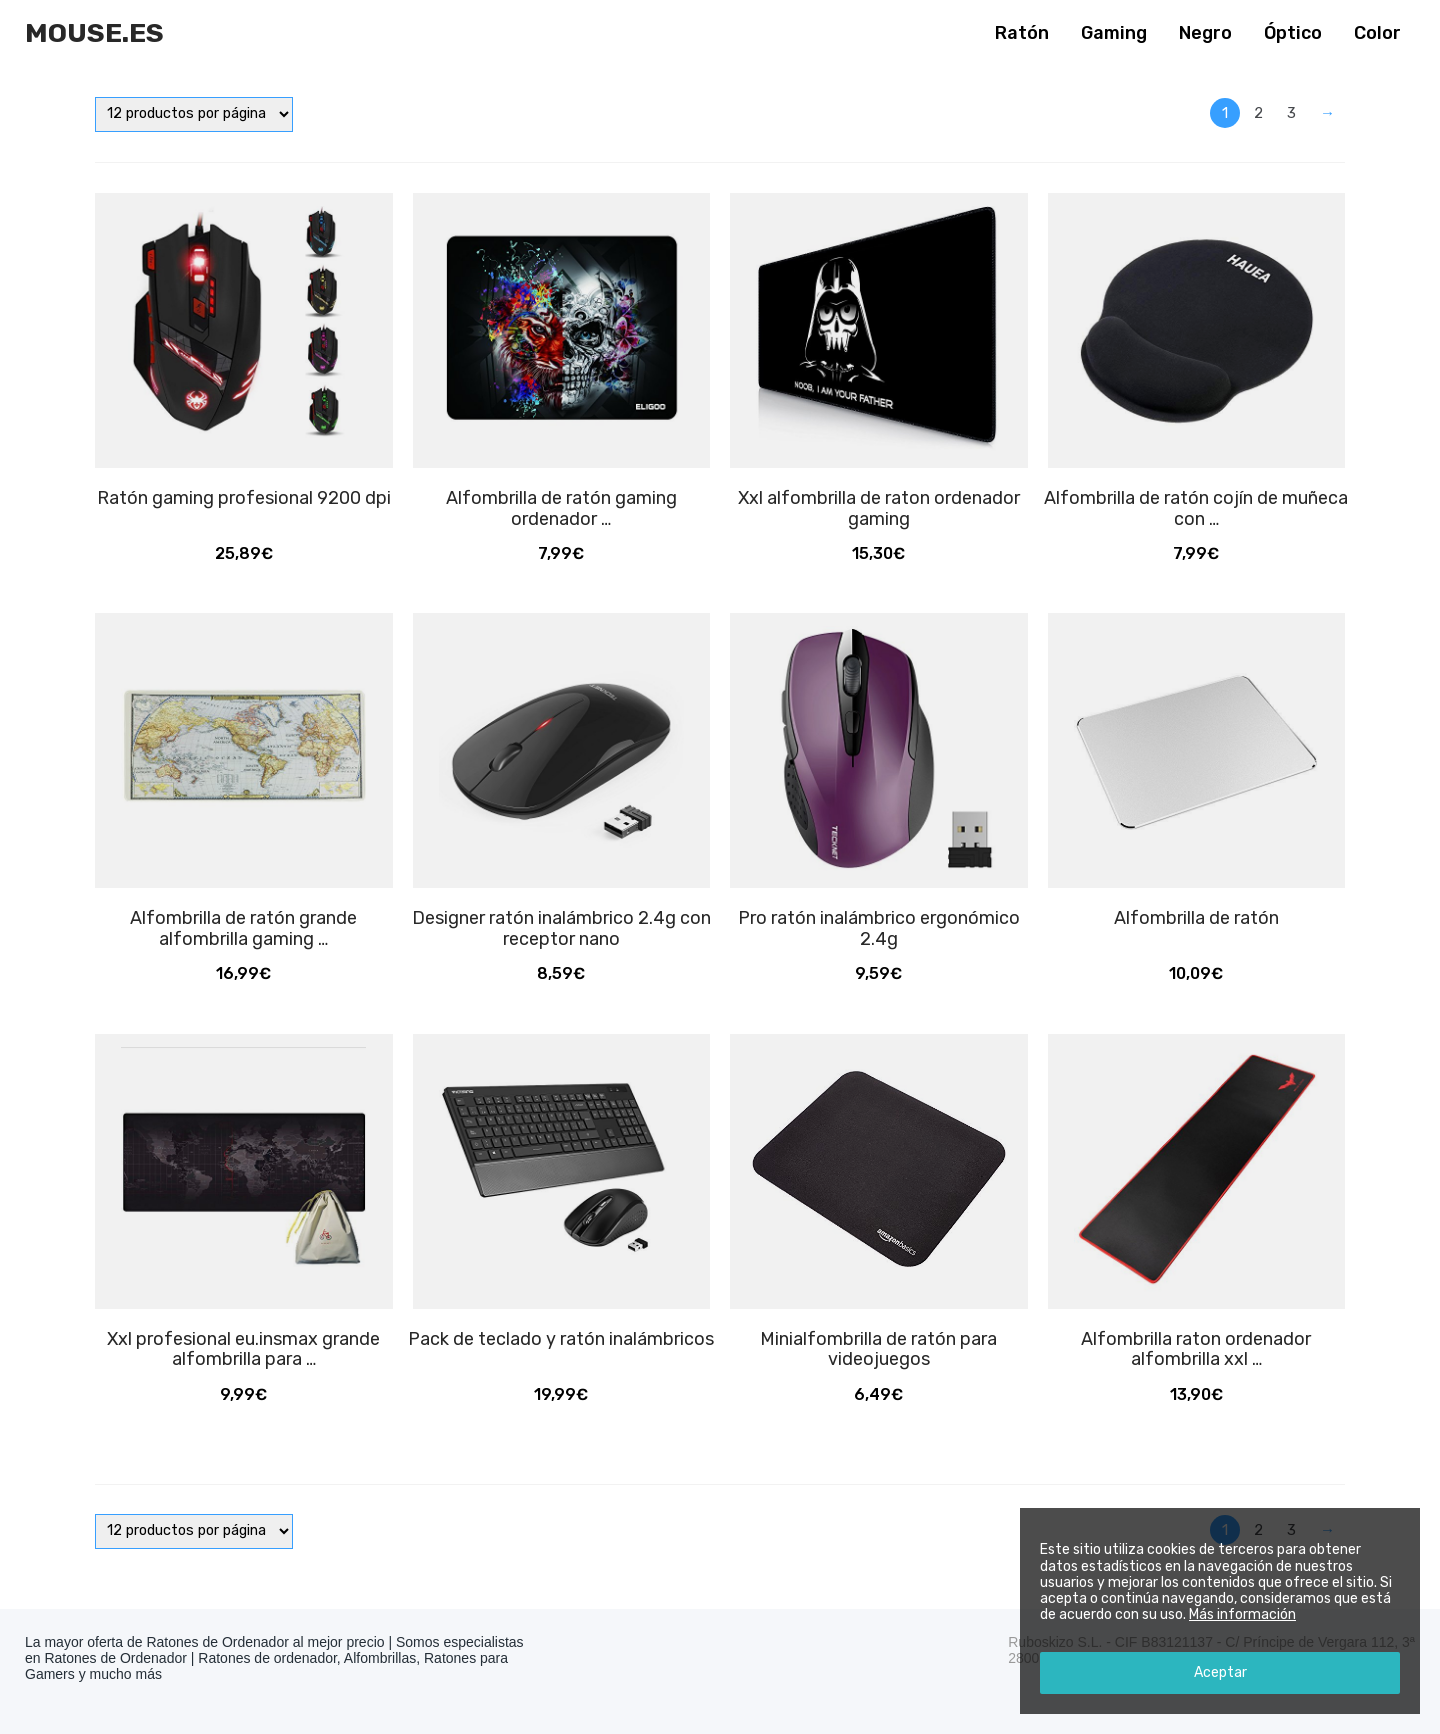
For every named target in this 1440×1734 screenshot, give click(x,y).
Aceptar (1220, 1672)
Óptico (1293, 33)
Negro (1205, 33)
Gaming (1114, 33)
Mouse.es (94, 33)
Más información (1242, 1614)
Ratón (1022, 33)
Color (1377, 33)
